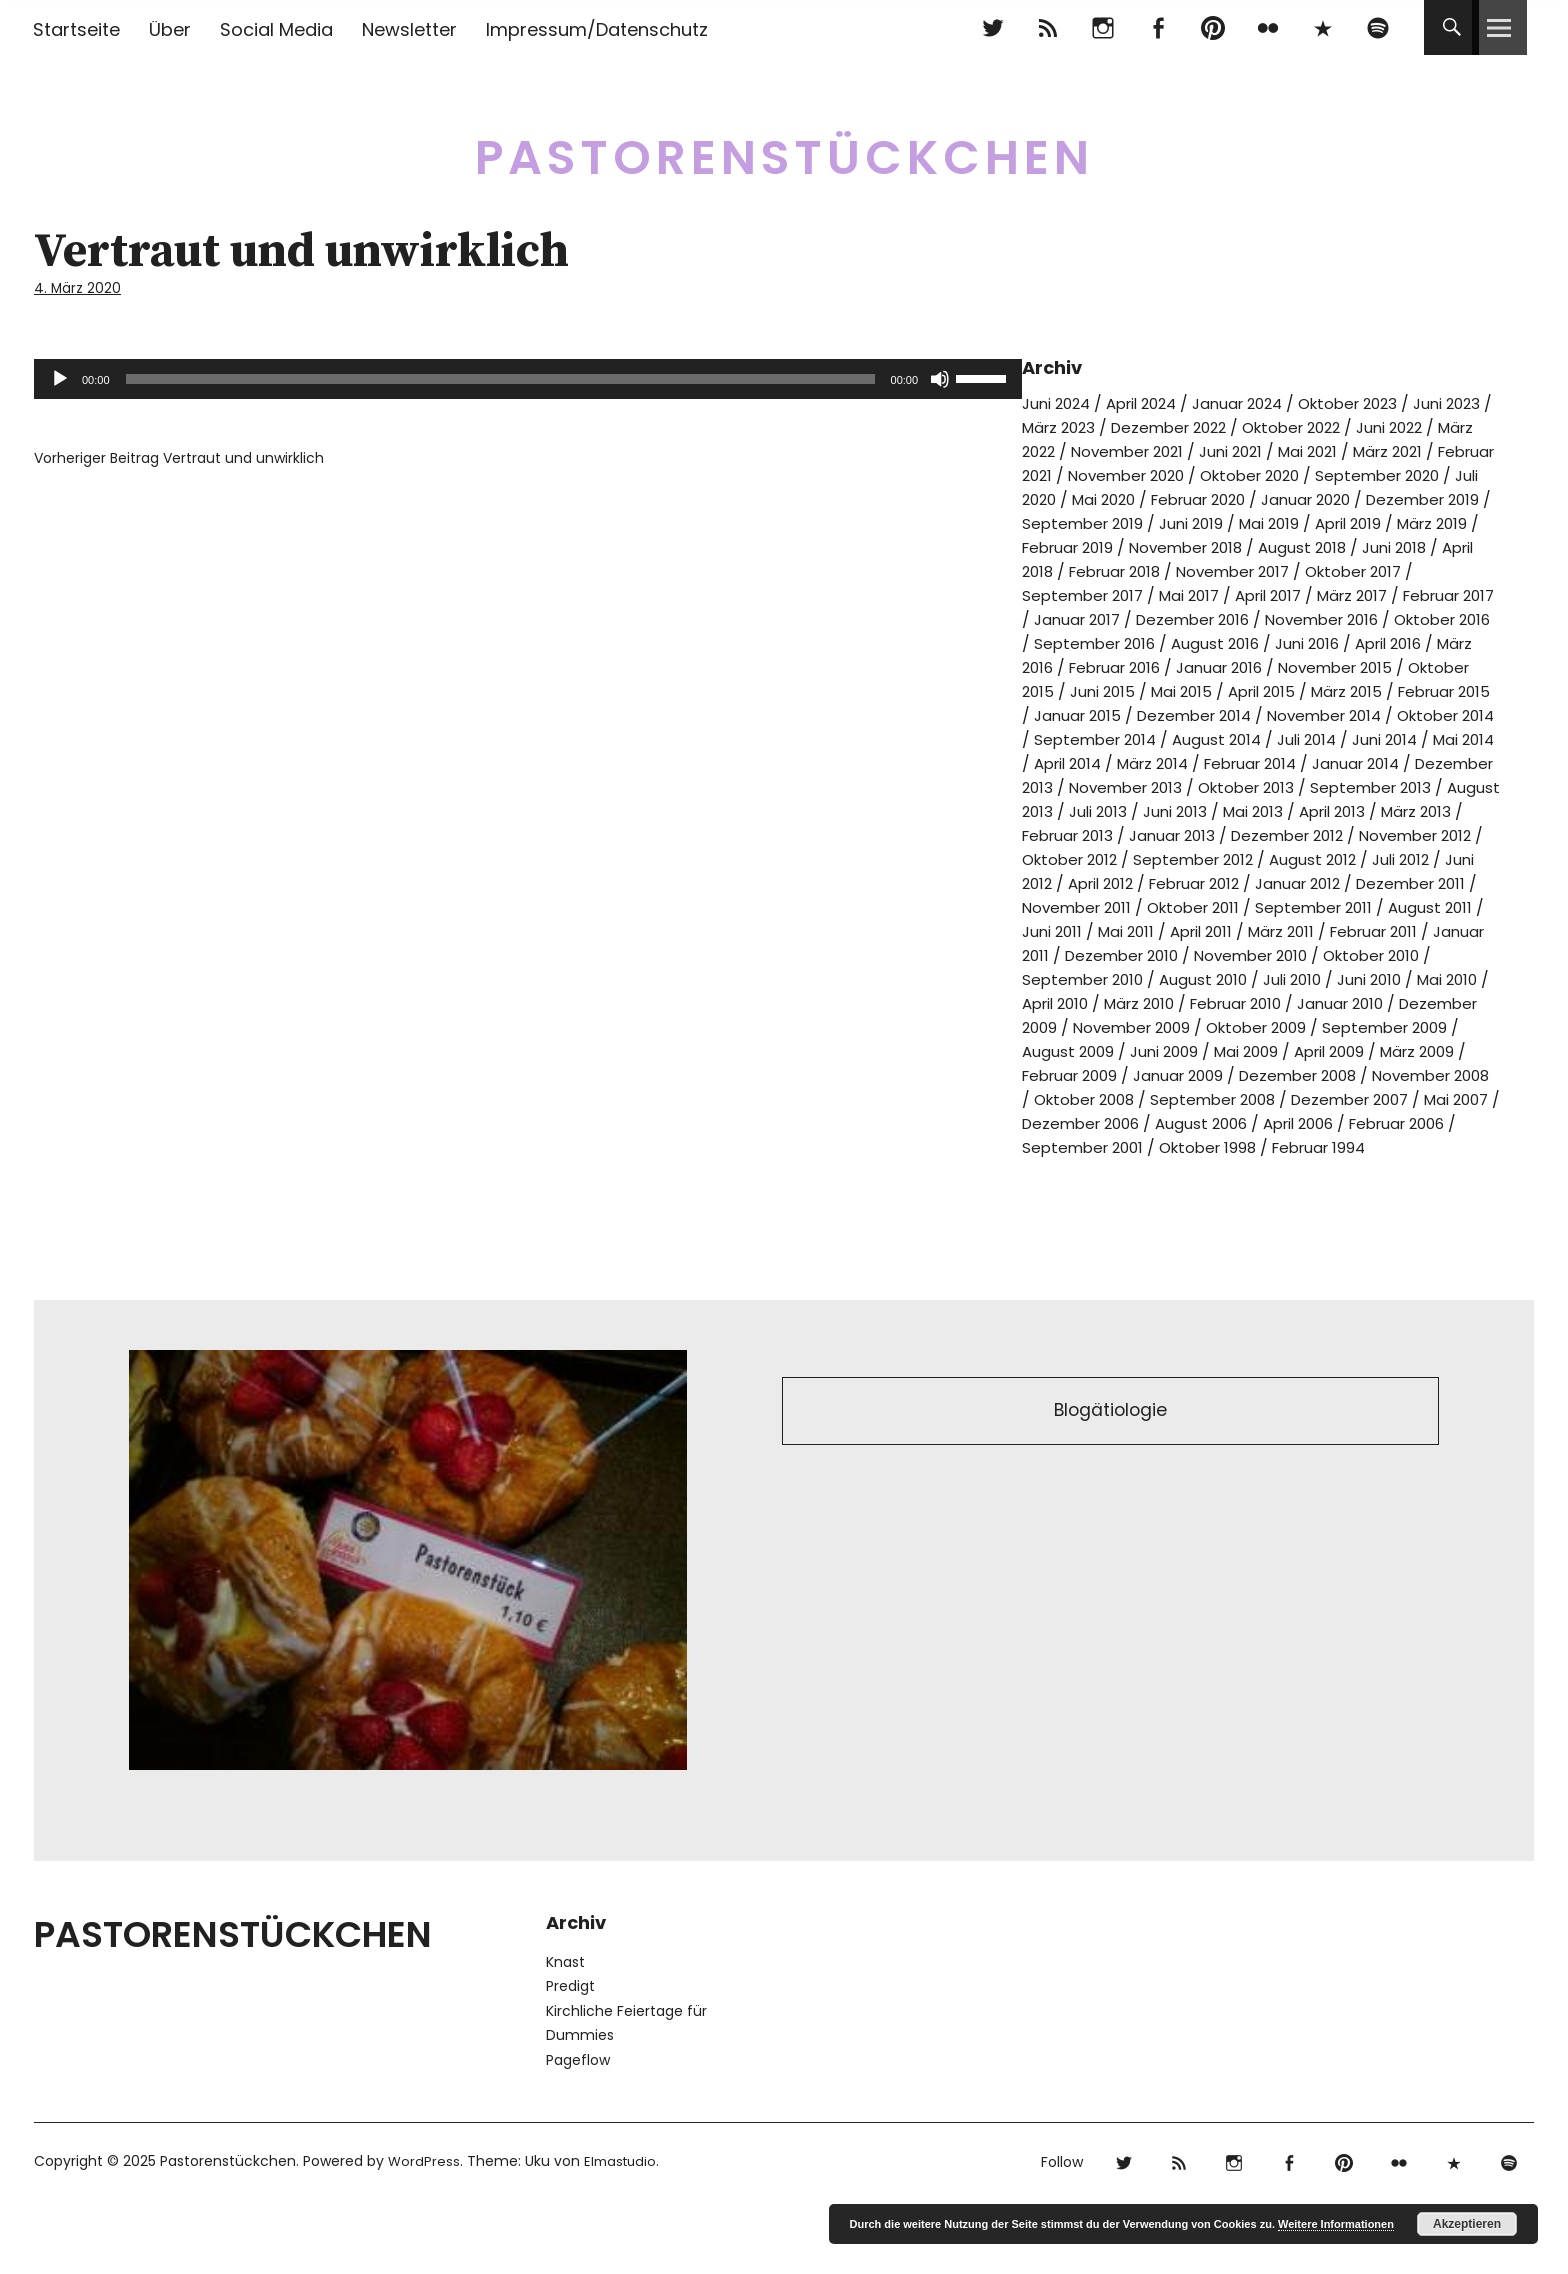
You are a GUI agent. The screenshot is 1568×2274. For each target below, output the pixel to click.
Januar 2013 (1068, 881)
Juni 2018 (1214, 569)
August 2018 (1118, 569)
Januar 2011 (1066, 1001)
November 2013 (1380, 809)
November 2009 (1239, 1073)
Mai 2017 (1458, 593)
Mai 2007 (1200, 1169)
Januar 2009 (1342, 1121)
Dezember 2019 (1195, 521)
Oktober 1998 (1448, 1193)
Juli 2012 (1353, 905)
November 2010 (1325, 1001)
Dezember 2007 (1085, 1169)
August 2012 (1260, 905)
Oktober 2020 (1426, 473)
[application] (528, 377)
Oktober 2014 (1126, 761)
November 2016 (1221, 641)
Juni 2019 (1450, 521)
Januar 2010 (1449, 1049)
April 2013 (1222, 857)
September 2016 (1086, 665)
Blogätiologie (1110, 1483)
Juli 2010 (1356, 1025)
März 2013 (1313, 857)
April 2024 (1151, 401)
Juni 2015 (1177, 713)
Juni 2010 (1438, 1025)
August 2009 (1219, 1097)
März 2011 (1311, 977)
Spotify (1377, 27)
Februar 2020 (1391, 497)
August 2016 (1213, 665)
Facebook (1157, 27)
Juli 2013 (1424, 833)
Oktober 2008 (1275, 1145)
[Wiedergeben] (60, 377)
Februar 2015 (1072, 737)
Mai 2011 (1144, 977)
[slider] (500, 377)
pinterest (1212, 27)
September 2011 (1333, 953)
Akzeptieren (1467, 2224)
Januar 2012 (1273, 929)
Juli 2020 (1204, 497)
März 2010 (1231, 1049)
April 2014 (1278, 785)
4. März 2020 (79, 287)
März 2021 (1060, 473)
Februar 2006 (1182, 1193)
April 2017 (1071, 617)
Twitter (992, 27)
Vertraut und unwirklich (179, 456)
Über (170, 29)
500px (1322, 27)
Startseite (76, 29)
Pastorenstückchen (784, 149)
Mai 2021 (1424, 449)
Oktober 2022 (1366, 425)
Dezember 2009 (1097, 1073)
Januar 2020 (1070, 521)
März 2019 (1229, 545)
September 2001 (1315, 1193)
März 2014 (1371, 785)
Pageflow (578, 2130)
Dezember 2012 (1190, 881)
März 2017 (1162, 617)
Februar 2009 (1225, 1121)
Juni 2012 (1434, 905)
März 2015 (1437, 713)
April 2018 (1302, 569)
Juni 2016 (1309, 665)
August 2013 (1331, 833)
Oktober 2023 (1375, 401)
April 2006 (1073, 1193)
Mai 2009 (1406, 1097)
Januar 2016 (1235, 689)
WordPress (424, 2231)
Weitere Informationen (1336, 2224)
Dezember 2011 (1393, 929)
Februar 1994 (1084, 1217)
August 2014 (1387, 761)
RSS (1047, 27)
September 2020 (1088, 497)
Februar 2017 (1267, 617)
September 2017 (1345, 593)
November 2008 (1140, 1145)
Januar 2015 (1185, 737)
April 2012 (1058, 929)
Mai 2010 (1054, 1049)
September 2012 (1135, 905)
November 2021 (1231, 449)
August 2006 (1442, 1169)
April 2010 (1140, 1049)
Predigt (570, 2056)
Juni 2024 (1059, 401)
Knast (565, 2032)
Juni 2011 (1066, 977)
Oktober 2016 (1350, 641)
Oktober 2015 (1074, 713)
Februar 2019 (1333, 545)
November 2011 (1080, 953)
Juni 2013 (1056, 857)
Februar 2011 (1411, 977)
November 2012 (1327, 881)
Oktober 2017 (1212, 593)
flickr (1267, 27)
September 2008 (1413, 1145)
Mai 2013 (1138, 857)
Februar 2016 (1122, 689)
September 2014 (1260, 761)
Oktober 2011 (1205, 953)
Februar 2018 (1405, 569)
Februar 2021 (1164, 473)
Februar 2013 (1417, 857)
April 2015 (1346, 713)
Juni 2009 (1319, 1097)
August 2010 (1263, 1025)
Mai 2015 (1260, 713)
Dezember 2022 (1233, 425)
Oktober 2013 (1074, 833)
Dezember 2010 (1187, 1001)
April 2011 (1224, 977)
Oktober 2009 (1372, 1073)
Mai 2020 (1288, 497)
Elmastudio (623, 2231)
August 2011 (1454, 953)
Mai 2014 (1192, 785)
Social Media (276, 29)
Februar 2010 (1336, 1049)
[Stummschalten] (940, 377)
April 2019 (1138, 545)
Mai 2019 (1054, 545)
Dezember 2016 (1083, 641)
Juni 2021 (1342, 449)
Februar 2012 (1161, 929)
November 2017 (1083, 593)
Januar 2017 (1380, 617)
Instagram (1102, 27)
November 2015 (1359, 689)
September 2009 (1088, 1097)
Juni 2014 (1108, 785)
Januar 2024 (1256, 401)
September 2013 (1206, 833)
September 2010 (1136, 1025)
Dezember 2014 (1309, 737)
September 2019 (1336, 521)
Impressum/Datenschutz (597, 29)
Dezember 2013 (1243, 809)
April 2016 (1397, 665)
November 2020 (1293, 473)
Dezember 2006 (1314, 1169)
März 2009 (1116, 1121)
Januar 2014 (1120, 809)
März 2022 (1115, 449)
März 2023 (1115, 425)
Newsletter (409, 29)
